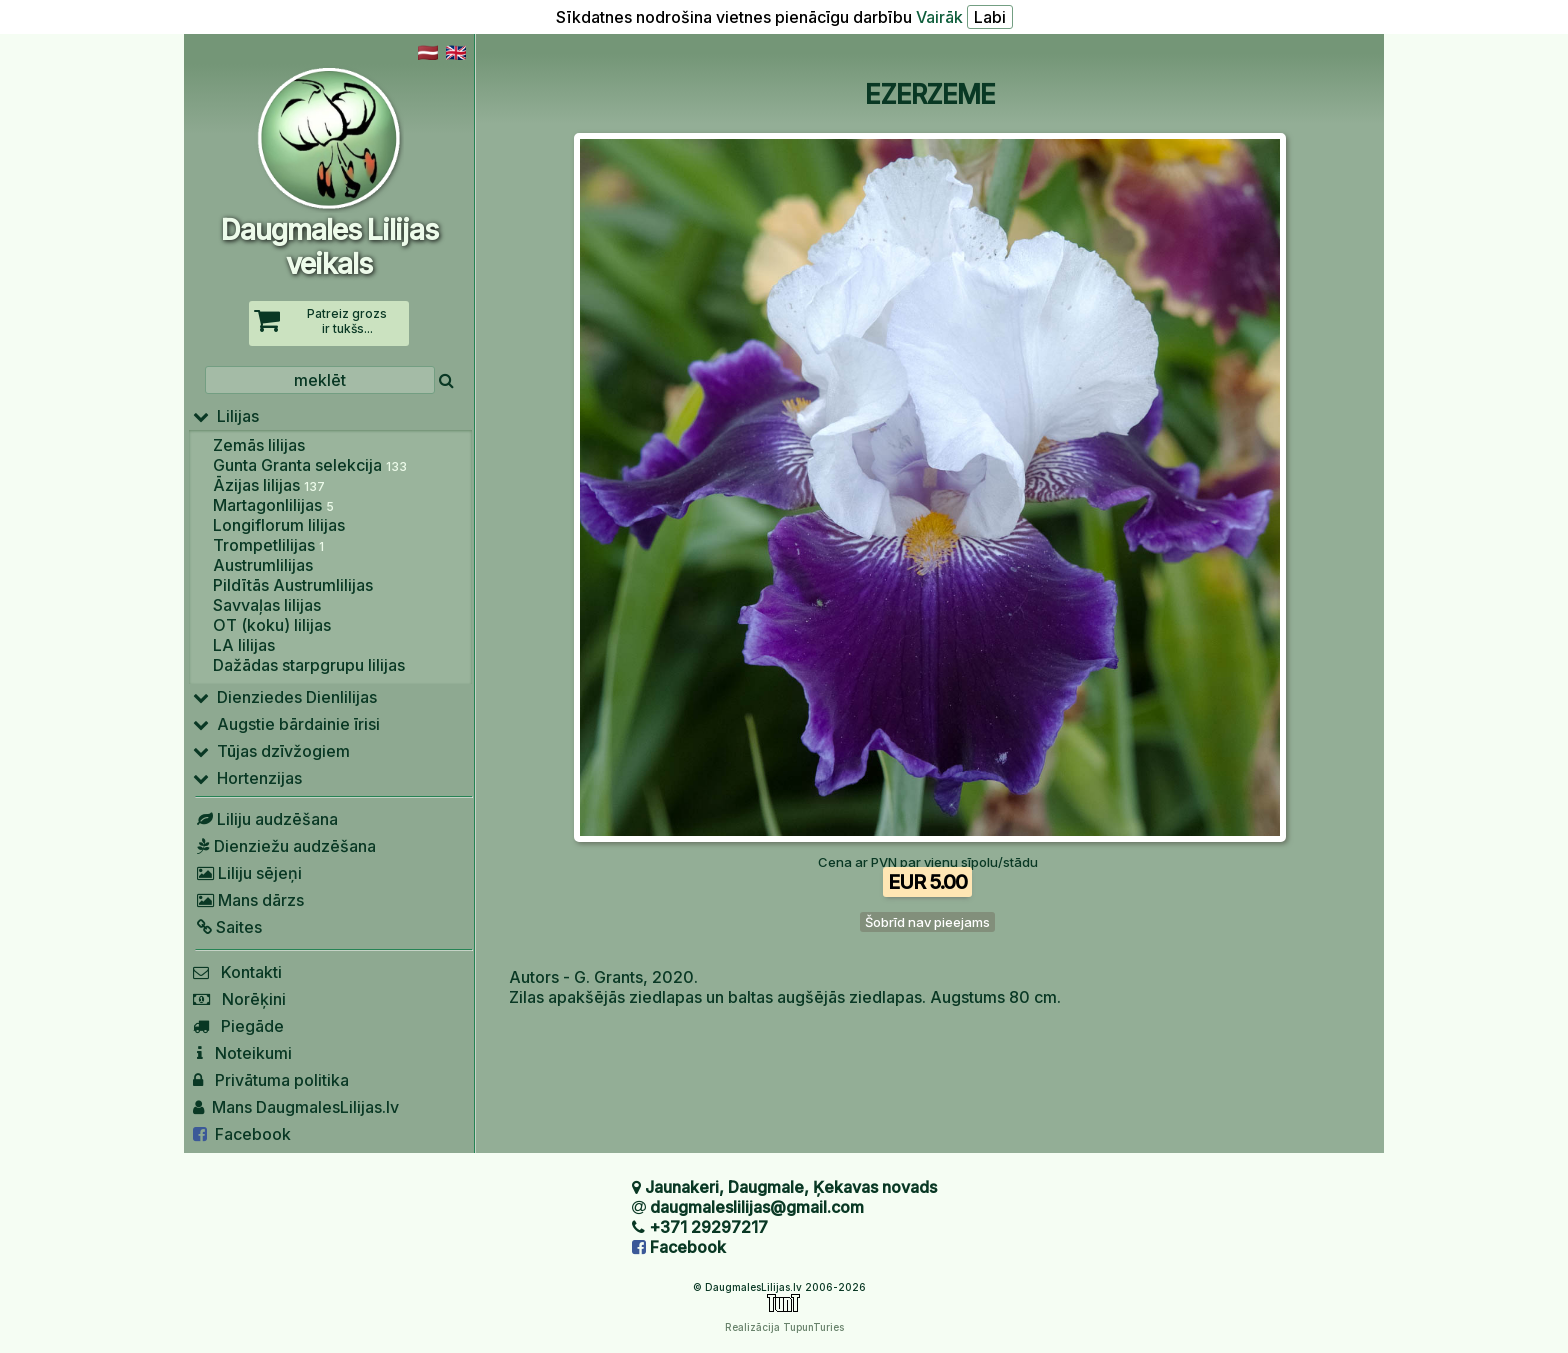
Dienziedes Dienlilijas (285, 697)
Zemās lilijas (259, 445)
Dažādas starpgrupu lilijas (309, 665)
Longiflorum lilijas (279, 525)
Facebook (242, 1134)
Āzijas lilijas (269, 485)
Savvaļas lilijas (267, 605)
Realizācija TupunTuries (784, 1327)
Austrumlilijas (263, 565)
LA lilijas (244, 645)
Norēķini (239, 999)
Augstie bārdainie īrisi (286, 724)
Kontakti (237, 972)
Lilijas (226, 416)
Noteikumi (242, 1053)
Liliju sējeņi (247, 873)
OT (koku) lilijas (272, 625)
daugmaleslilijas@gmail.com (757, 1207)
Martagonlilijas (273, 505)
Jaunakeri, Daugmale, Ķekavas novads (791, 1187)
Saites (227, 927)
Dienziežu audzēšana (284, 846)
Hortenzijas (247, 778)
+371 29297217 (708, 1227)
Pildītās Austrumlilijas (293, 585)
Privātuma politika (271, 1080)
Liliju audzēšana (265, 819)
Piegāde (238, 1026)
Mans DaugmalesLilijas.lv (296, 1107)
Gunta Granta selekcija (310, 465)
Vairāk (939, 17)
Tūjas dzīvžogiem (271, 751)
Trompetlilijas (268, 545)
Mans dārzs (248, 900)
